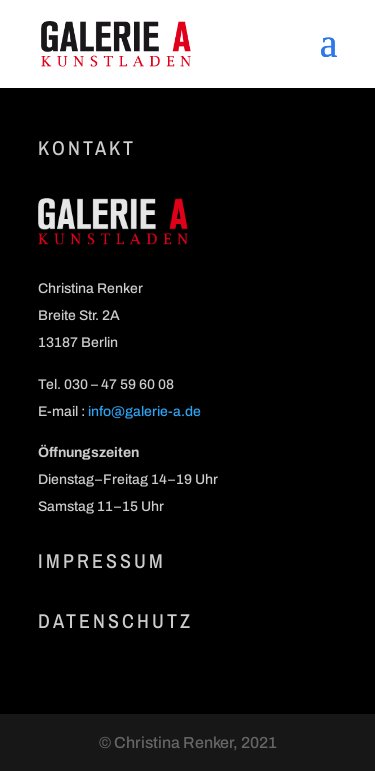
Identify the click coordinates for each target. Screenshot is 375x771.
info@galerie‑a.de (144, 411)
